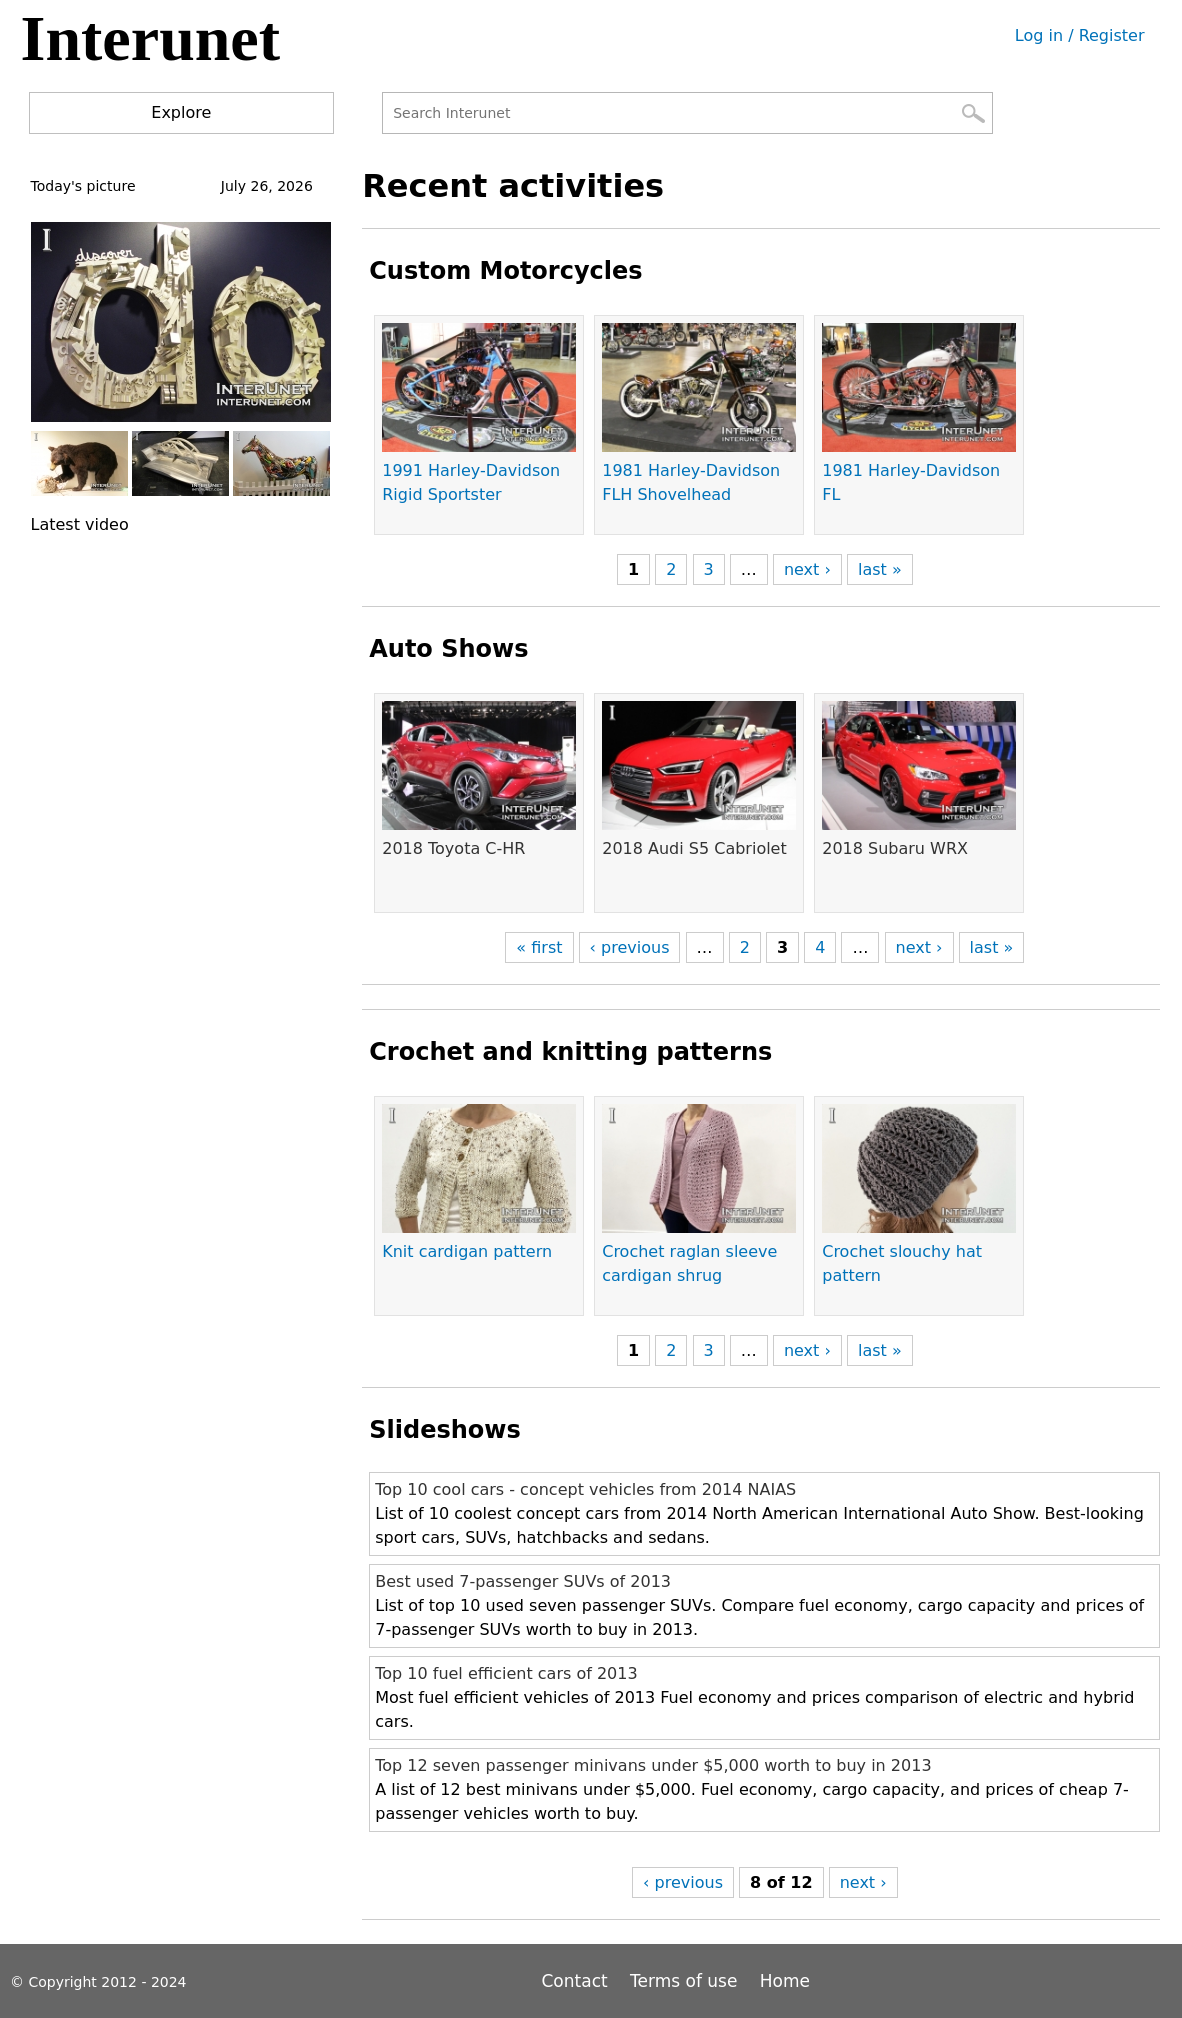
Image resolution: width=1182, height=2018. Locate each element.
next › (807, 569)
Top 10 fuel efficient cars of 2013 (506, 1673)
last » (880, 569)
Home (785, 1981)
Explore (181, 112)
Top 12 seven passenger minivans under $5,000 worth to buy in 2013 (653, 1765)
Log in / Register (1080, 35)
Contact (578, 1981)
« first (539, 947)
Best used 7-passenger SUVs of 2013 (523, 1581)
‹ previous (630, 947)
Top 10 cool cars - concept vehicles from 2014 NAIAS (585, 1489)
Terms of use (683, 1981)
